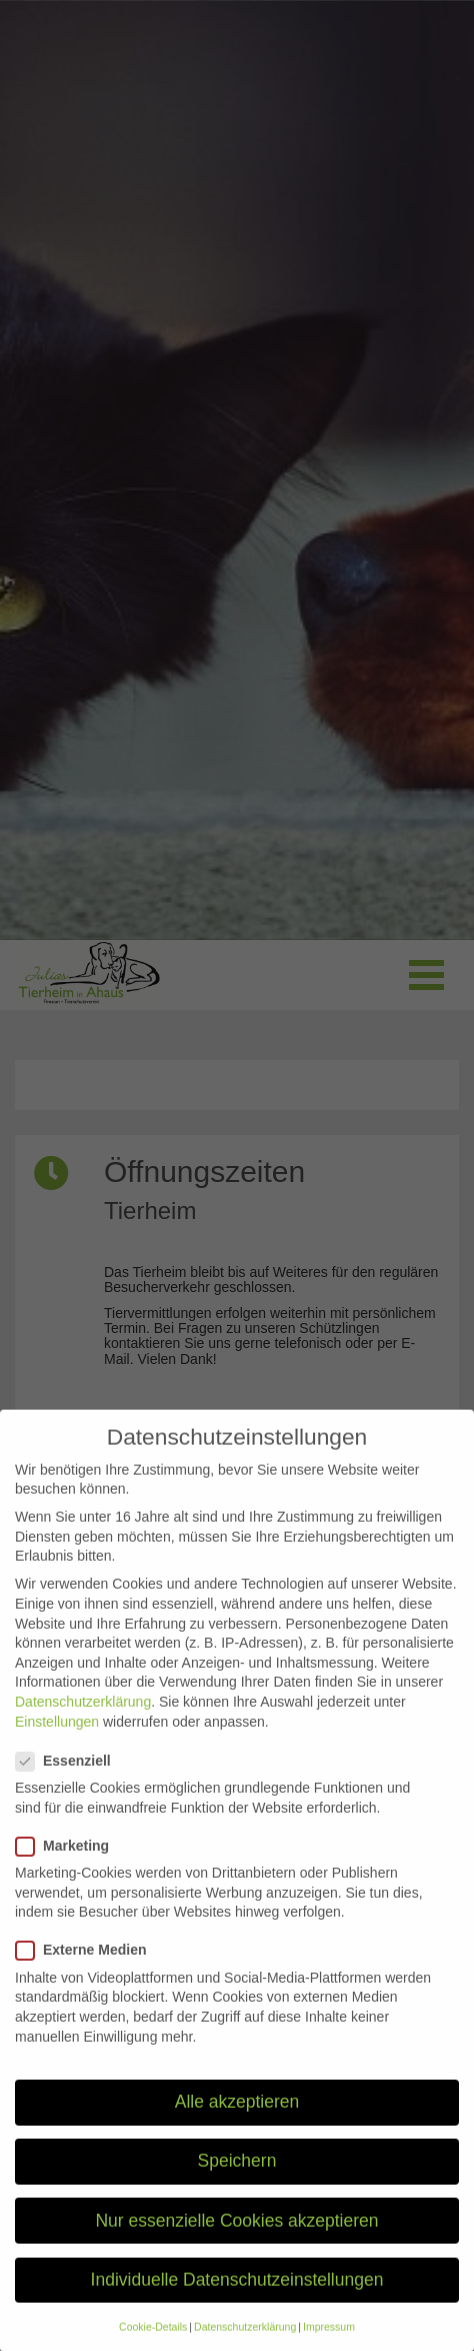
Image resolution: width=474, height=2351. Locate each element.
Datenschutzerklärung (83, 1724)
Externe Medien (87, 1972)
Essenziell (69, 1783)
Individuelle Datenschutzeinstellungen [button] (237, 2302)
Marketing (68, 1868)
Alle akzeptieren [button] (237, 2124)
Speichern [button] (237, 2183)
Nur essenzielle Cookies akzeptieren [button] (236, 2242)
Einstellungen (57, 1744)
